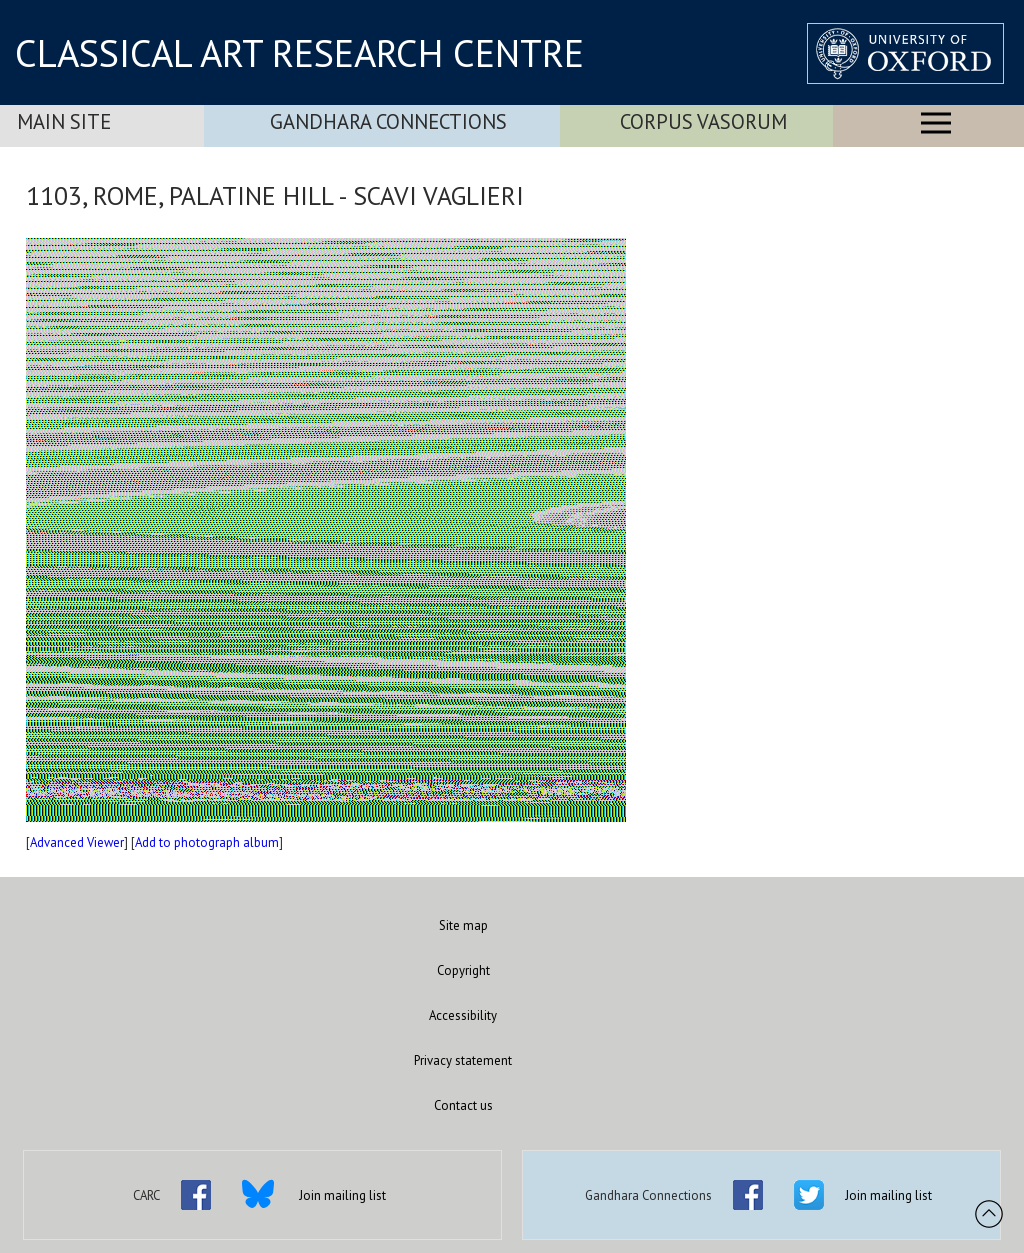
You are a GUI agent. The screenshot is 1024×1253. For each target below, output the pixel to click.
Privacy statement (463, 1060)
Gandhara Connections (388, 121)
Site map (463, 925)
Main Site (64, 121)
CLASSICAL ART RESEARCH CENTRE (299, 53)
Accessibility (463, 1015)
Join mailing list (342, 1195)
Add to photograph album (207, 842)
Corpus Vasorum (703, 121)
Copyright (463, 970)
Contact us (463, 1105)
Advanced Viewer (77, 842)
